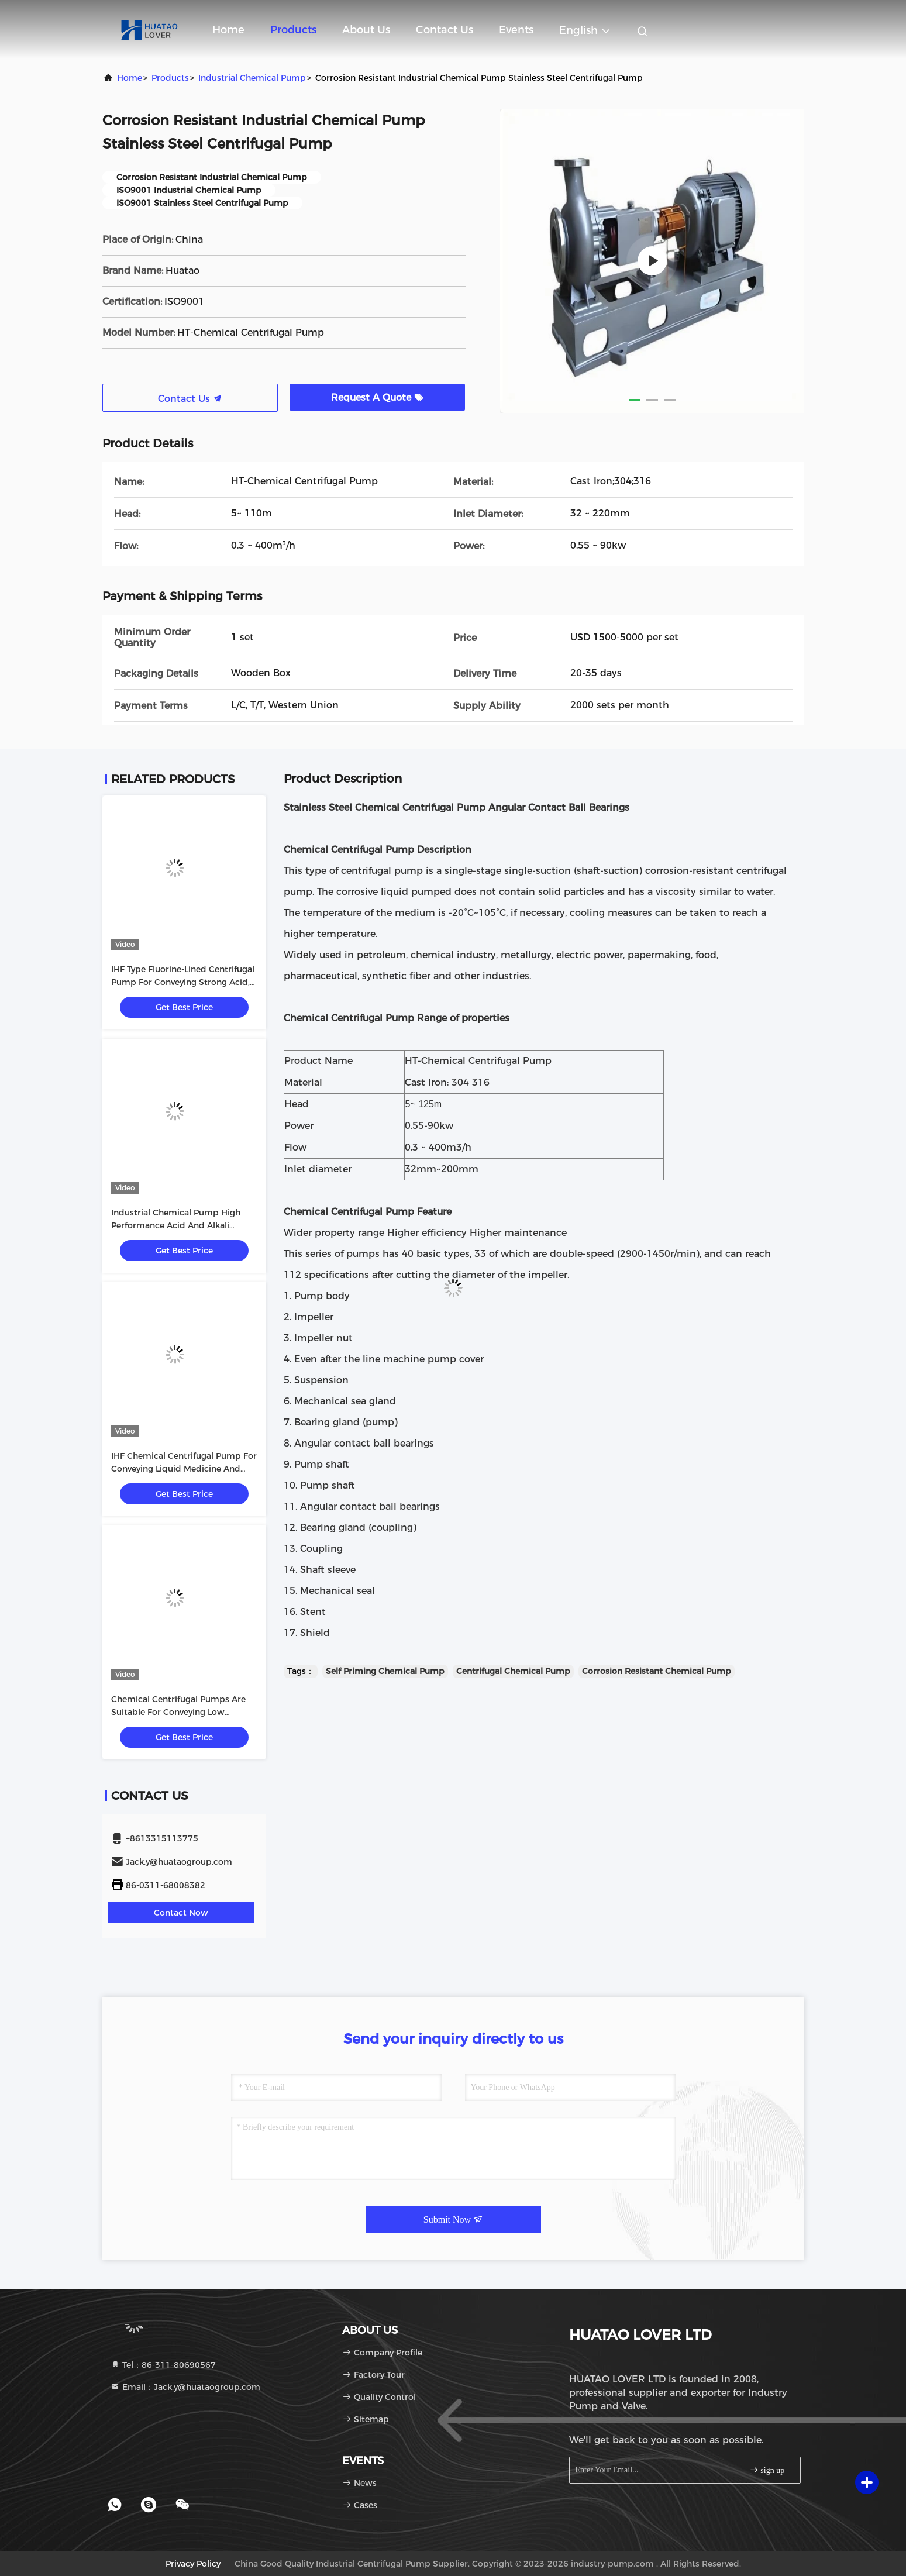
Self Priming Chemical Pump (385, 1671)
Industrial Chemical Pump (252, 78)
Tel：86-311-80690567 (163, 2365)
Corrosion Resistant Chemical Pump (656, 1671)
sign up (766, 2470)
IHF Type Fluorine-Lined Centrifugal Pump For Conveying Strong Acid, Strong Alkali (182, 982)
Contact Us (444, 29)
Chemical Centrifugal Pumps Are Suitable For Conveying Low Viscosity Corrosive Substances (178, 1712)
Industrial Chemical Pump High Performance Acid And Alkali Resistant (175, 1225)
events (516, 29)
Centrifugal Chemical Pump (513, 1671)
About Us (366, 29)
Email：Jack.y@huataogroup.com (185, 2387)
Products (293, 29)
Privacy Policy (193, 2563)
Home (228, 29)
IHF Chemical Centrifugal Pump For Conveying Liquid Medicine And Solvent (184, 1469)
